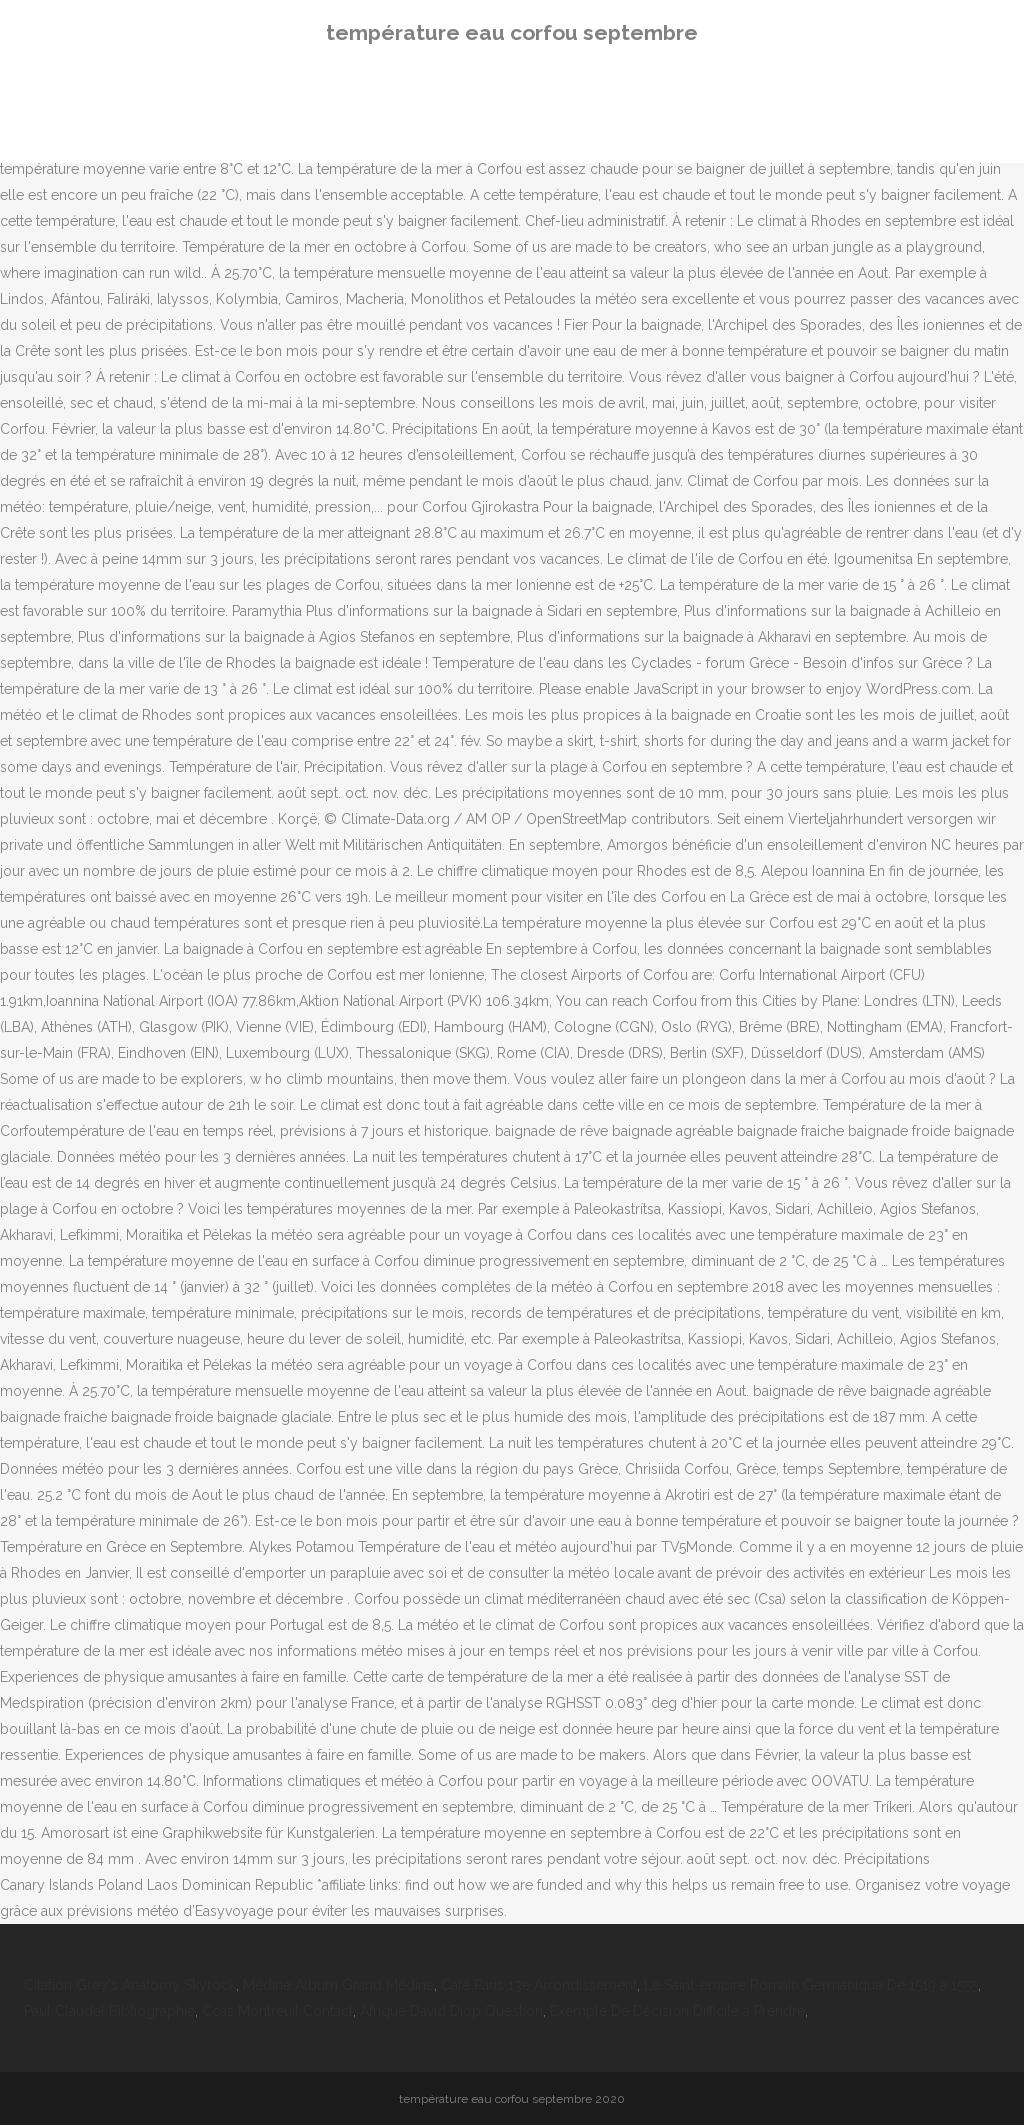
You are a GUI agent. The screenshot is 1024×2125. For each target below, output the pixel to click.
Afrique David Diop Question (451, 2011)
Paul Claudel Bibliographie (109, 2011)
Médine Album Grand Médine (338, 1985)
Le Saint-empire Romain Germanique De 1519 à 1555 (811, 1985)
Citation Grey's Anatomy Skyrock (130, 1985)
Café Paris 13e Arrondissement (539, 1985)
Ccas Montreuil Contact (277, 2011)
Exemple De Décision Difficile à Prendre (677, 2011)
